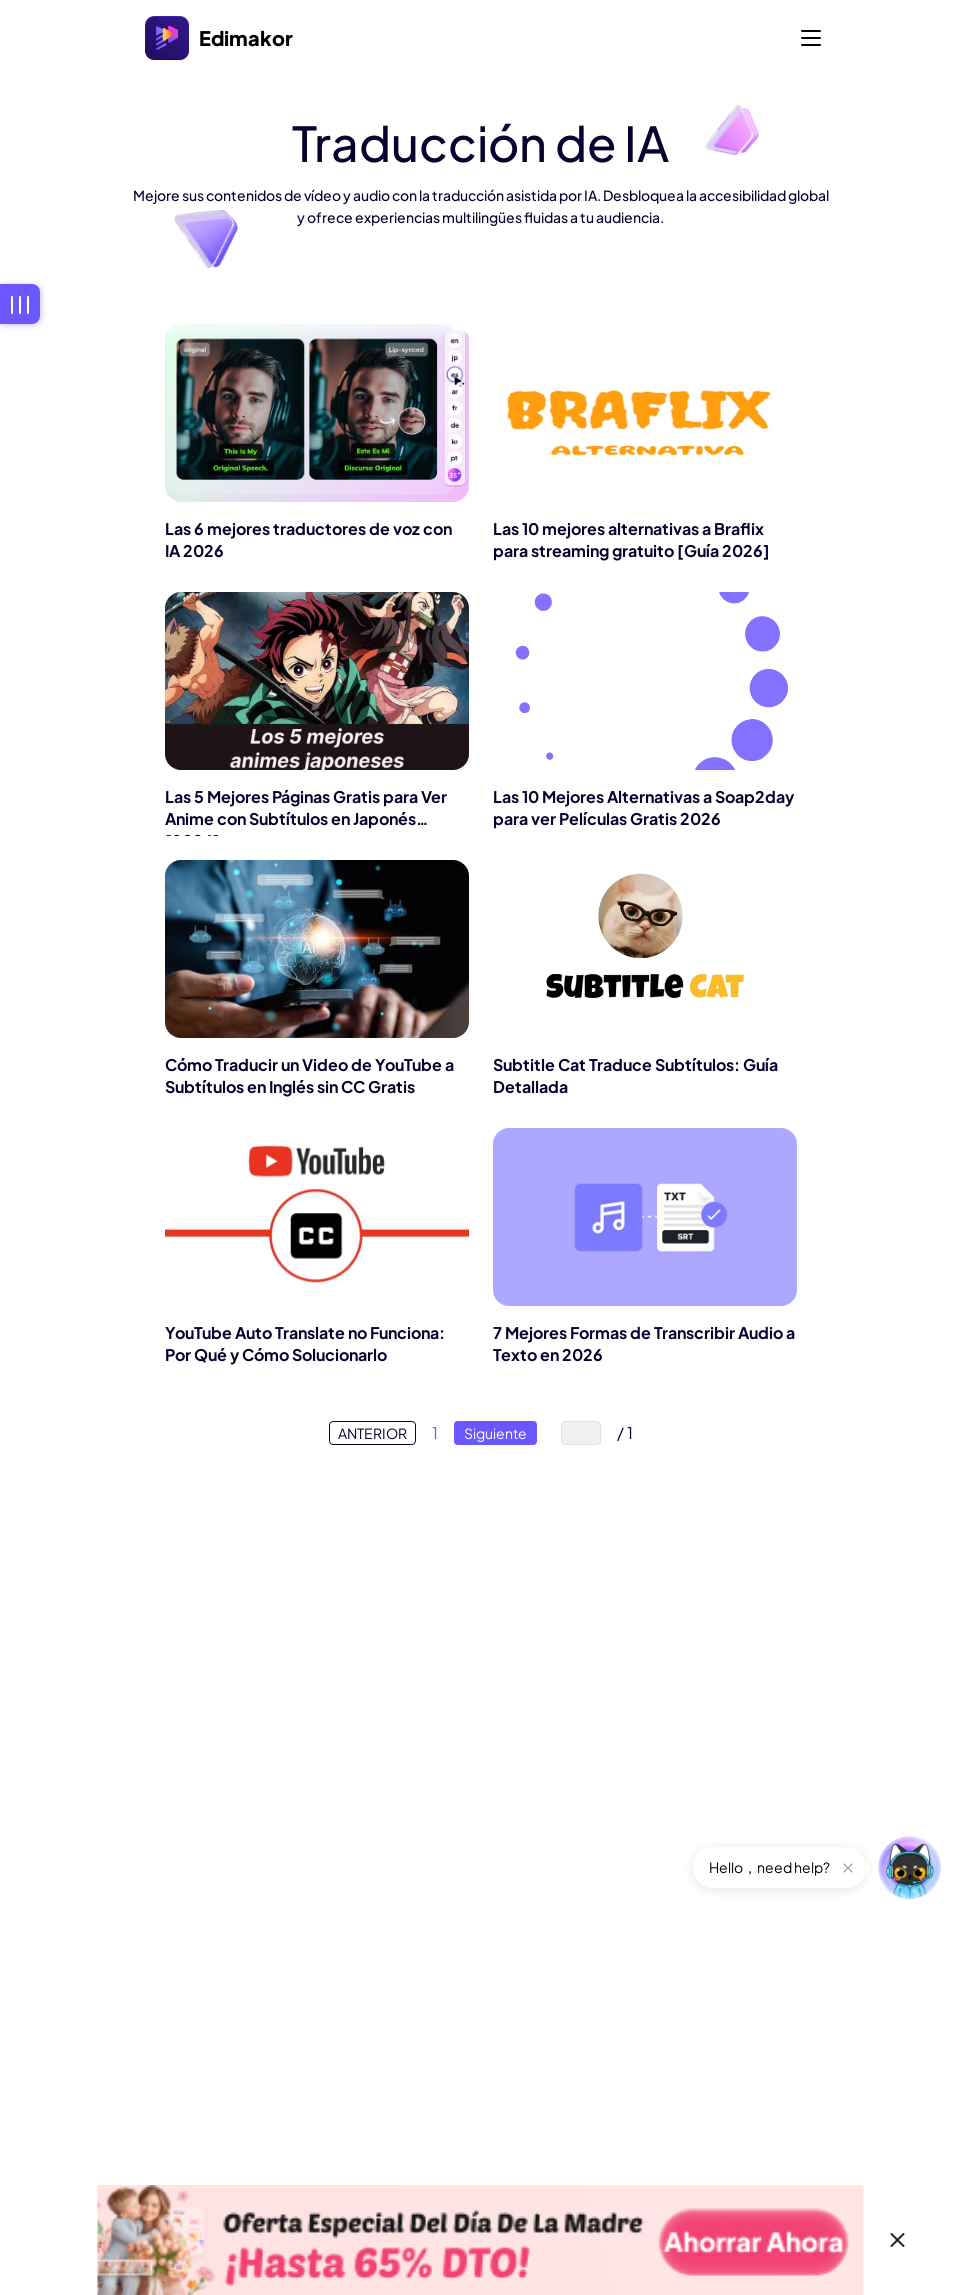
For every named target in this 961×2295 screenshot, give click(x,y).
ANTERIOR (372, 1433)
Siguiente (495, 1433)
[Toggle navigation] (811, 38)
